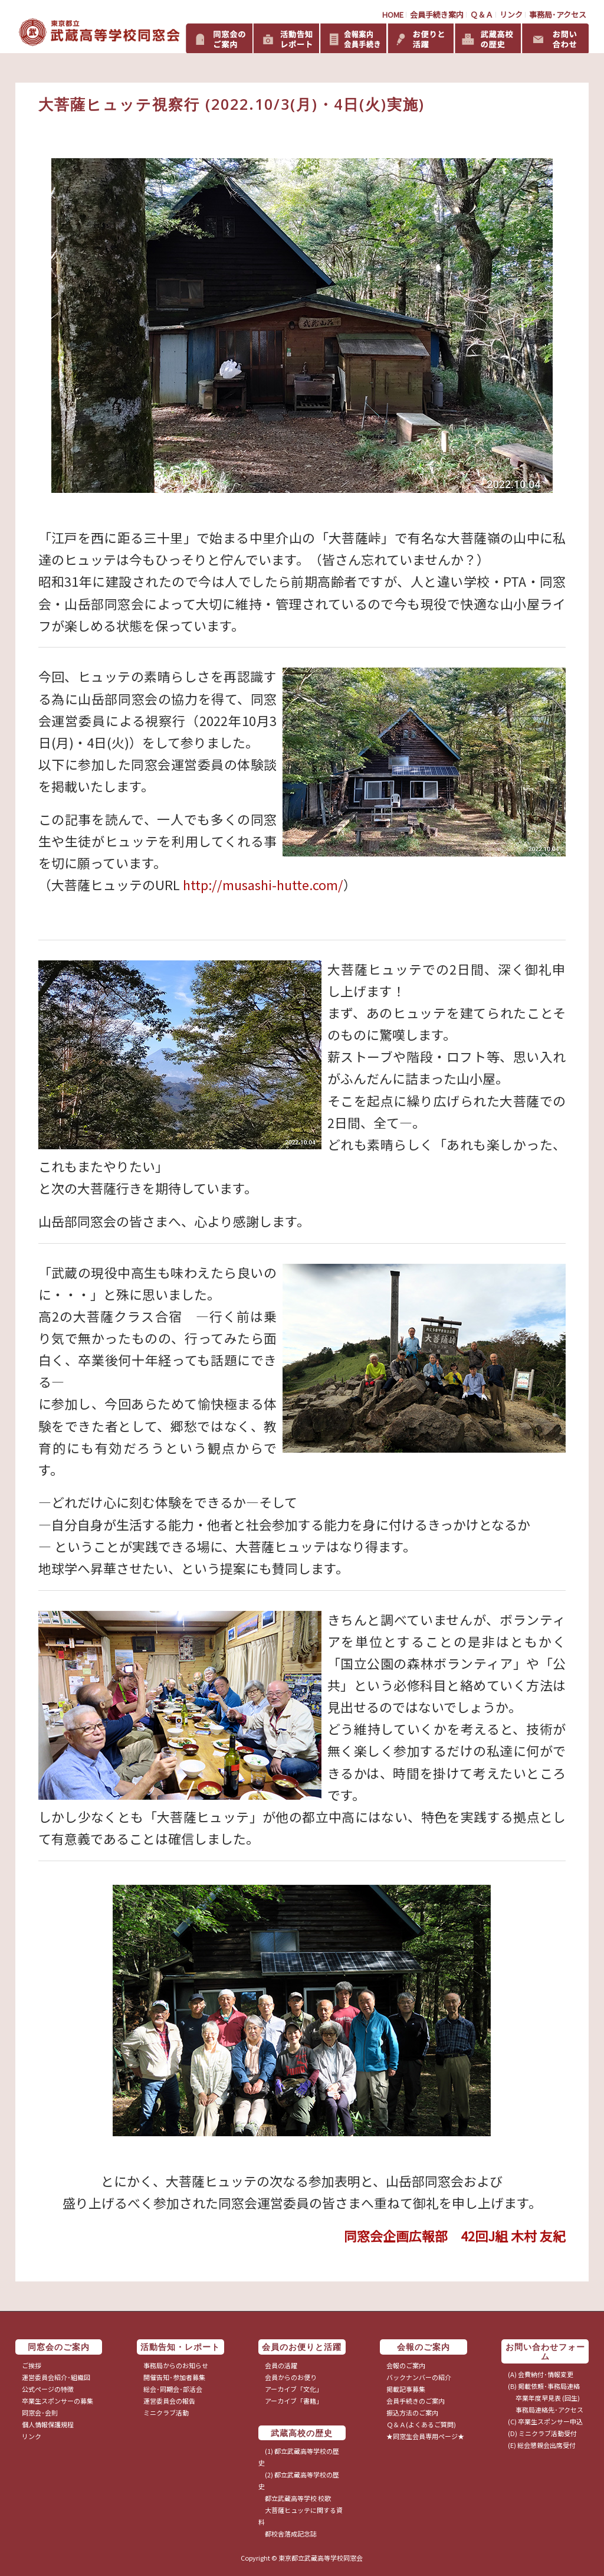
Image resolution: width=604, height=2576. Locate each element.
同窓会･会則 (40, 2412)
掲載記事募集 (405, 2389)
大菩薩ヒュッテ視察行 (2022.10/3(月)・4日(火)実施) (231, 104)
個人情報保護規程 (48, 2424)
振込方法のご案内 (412, 2412)
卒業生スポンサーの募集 (57, 2400)
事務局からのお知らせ (175, 2365)
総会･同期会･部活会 (172, 2389)
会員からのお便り (291, 2377)
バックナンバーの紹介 (418, 2377)
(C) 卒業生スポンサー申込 (545, 2421)
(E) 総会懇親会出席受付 (542, 2445)
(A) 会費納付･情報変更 (540, 2374)
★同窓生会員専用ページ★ (425, 2436)
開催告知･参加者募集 (174, 2377)
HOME (392, 14)
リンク (511, 14)
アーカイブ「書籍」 (294, 2400)
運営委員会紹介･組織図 (56, 2377)
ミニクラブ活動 (166, 2412)
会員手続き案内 (437, 14)
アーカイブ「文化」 (294, 2389)
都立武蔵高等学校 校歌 (298, 2498)
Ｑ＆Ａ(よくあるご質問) (421, 2424)
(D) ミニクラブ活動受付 (542, 2433)
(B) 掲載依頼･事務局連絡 (544, 2386)
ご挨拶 (31, 2365)
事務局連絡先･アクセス (545, 2409)
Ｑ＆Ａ (481, 14)
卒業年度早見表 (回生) (544, 2397)
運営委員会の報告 (169, 2400)
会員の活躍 (281, 2365)
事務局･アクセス (557, 14)
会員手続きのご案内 (415, 2400)
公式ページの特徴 (48, 2389)
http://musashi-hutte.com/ (263, 884)
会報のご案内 (405, 2365)
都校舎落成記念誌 (291, 2533)
